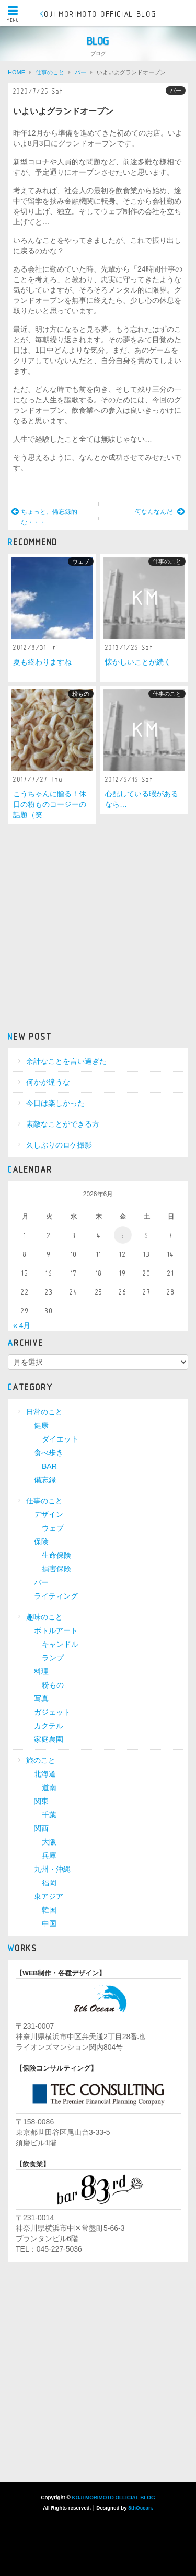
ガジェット (52, 1712)
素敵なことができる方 (62, 1124)
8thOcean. (140, 2508)
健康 (41, 1425)
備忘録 (45, 1480)
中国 (49, 1923)
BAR (49, 1466)
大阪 (49, 1842)
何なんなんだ (160, 512)
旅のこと (40, 1760)
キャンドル (60, 1644)
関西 (41, 1828)
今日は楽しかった (55, 1103)
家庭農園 (48, 1739)
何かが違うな (48, 1082)
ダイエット (60, 1439)
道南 (49, 1787)
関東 (41, 1801)
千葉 (49, 1814)
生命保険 (56, 1555)
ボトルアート (56, 1630)
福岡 (49, 1882)
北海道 (45, 1774)
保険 (41, 1541)
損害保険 (56, 1569)
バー (175, 90)
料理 (41, 1671)
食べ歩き (48, 1452)
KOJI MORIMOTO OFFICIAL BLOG (98, 14)
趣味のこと (44, 1617)
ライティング (56, 1596)
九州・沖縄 (52, 1869)
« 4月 (21, 1325)
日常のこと (44, 1412)
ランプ (53, 1657)
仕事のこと (167, 561)
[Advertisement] (98, 926)
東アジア (48, 1896)
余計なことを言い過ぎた (66, 1061)
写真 (41, 1698)
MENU (13, 14)
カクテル (48, 1726)
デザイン (48, 1514)
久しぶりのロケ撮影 (59, 1145)
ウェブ (80, 561)
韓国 (49, 1910)
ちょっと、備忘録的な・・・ (44, 517)
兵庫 (49, 1855)
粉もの (80, 694)
